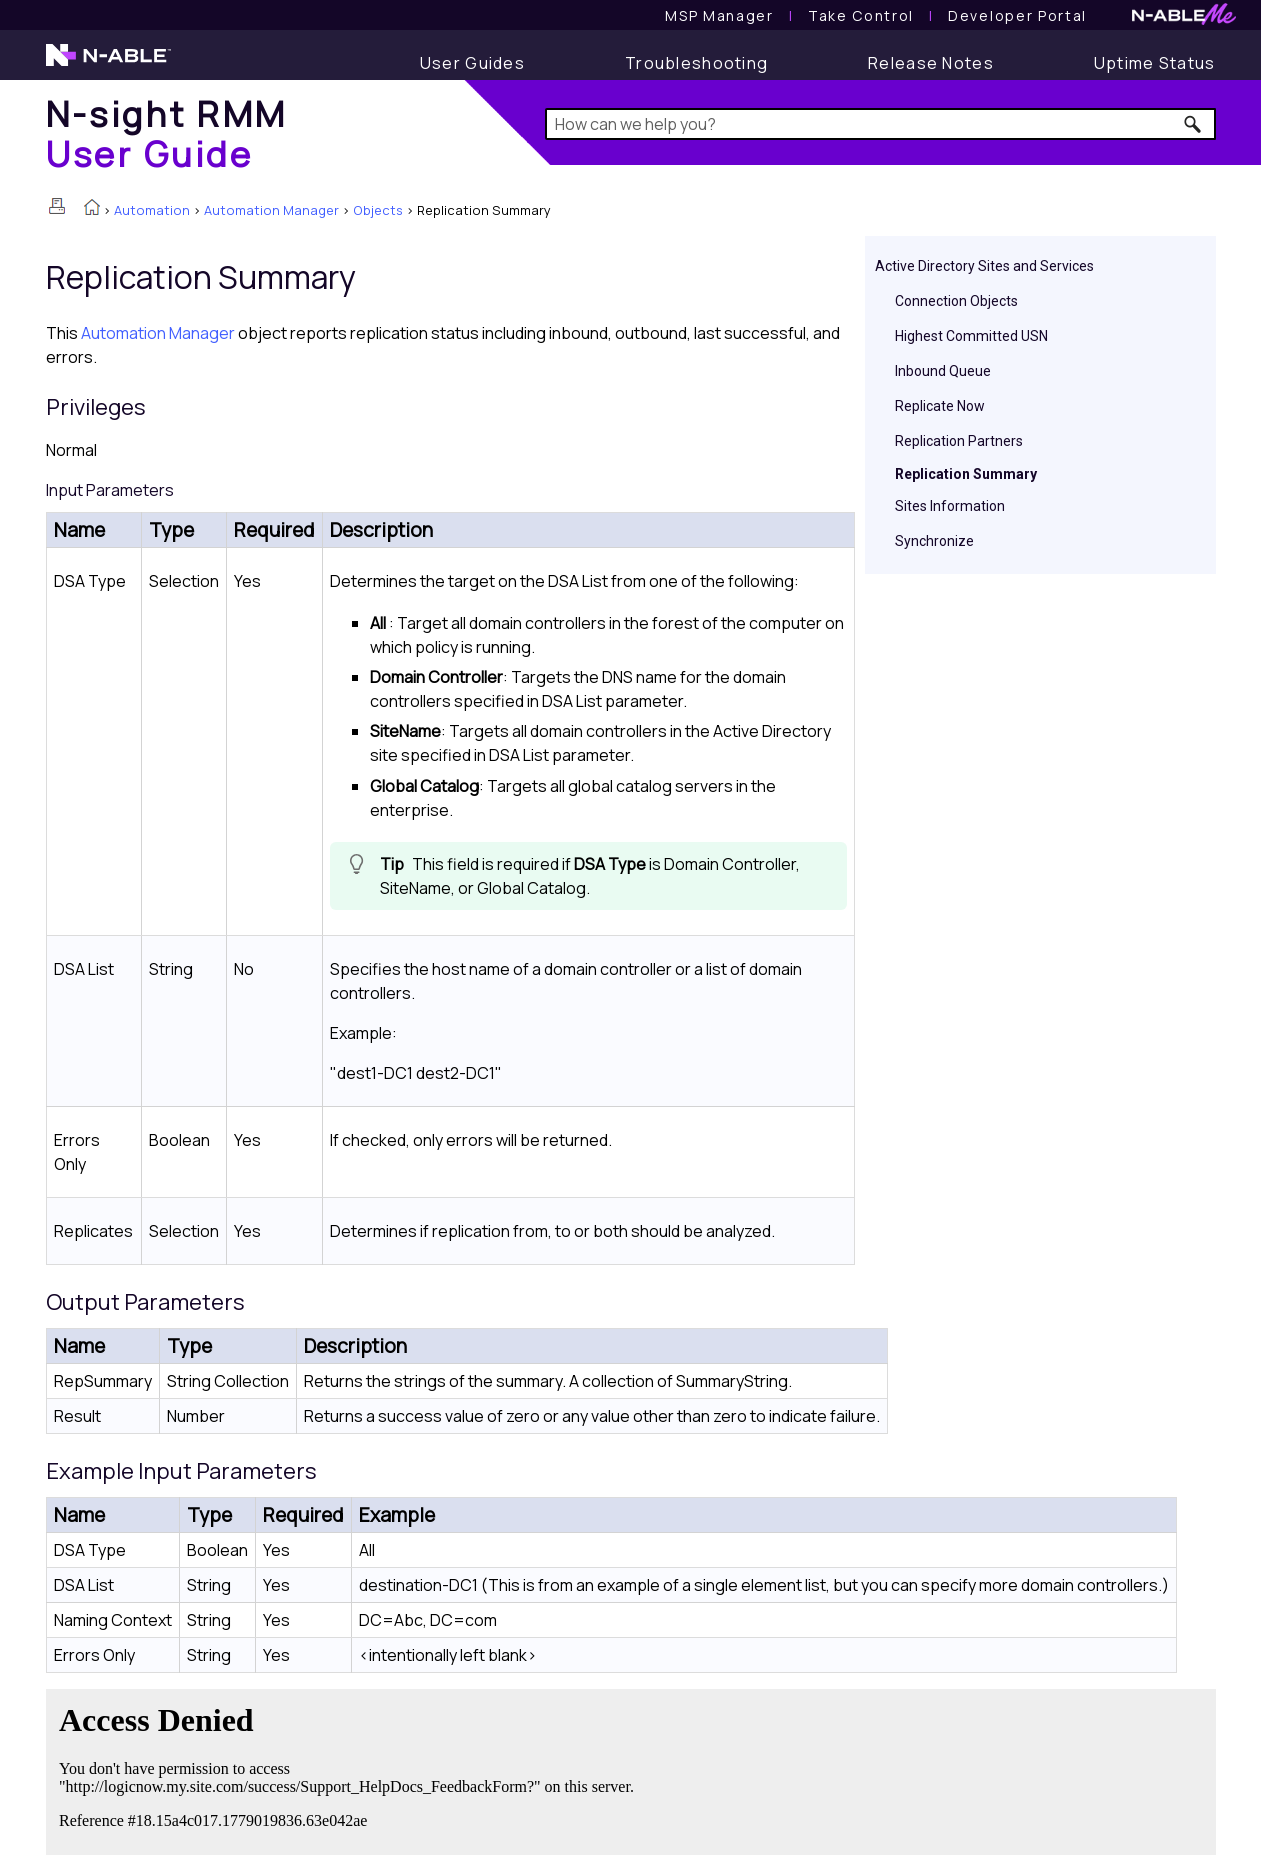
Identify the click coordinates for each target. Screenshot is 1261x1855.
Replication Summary (966, 474)
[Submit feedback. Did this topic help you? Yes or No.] (351, 1769)
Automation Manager (271, 210)
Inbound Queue (943, 371)
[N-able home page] (108, 64)
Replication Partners (959, 441)
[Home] (167, 133)
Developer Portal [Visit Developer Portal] (1017, 15)
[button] (1193, 124)
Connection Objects (956, 301)
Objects (378, 210)
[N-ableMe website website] (1184, 19)
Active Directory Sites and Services (984, 266)
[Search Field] (880, 124)
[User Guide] (472, 63)
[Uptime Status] (1155, 63)
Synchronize (934, 541)
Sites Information (950, 506)
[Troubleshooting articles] (696, 63)
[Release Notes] (931, 63)
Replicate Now (940, 406)
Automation (152, 210)
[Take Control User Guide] (861, 15)
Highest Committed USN (971, 336)
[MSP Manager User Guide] (719, 15)
